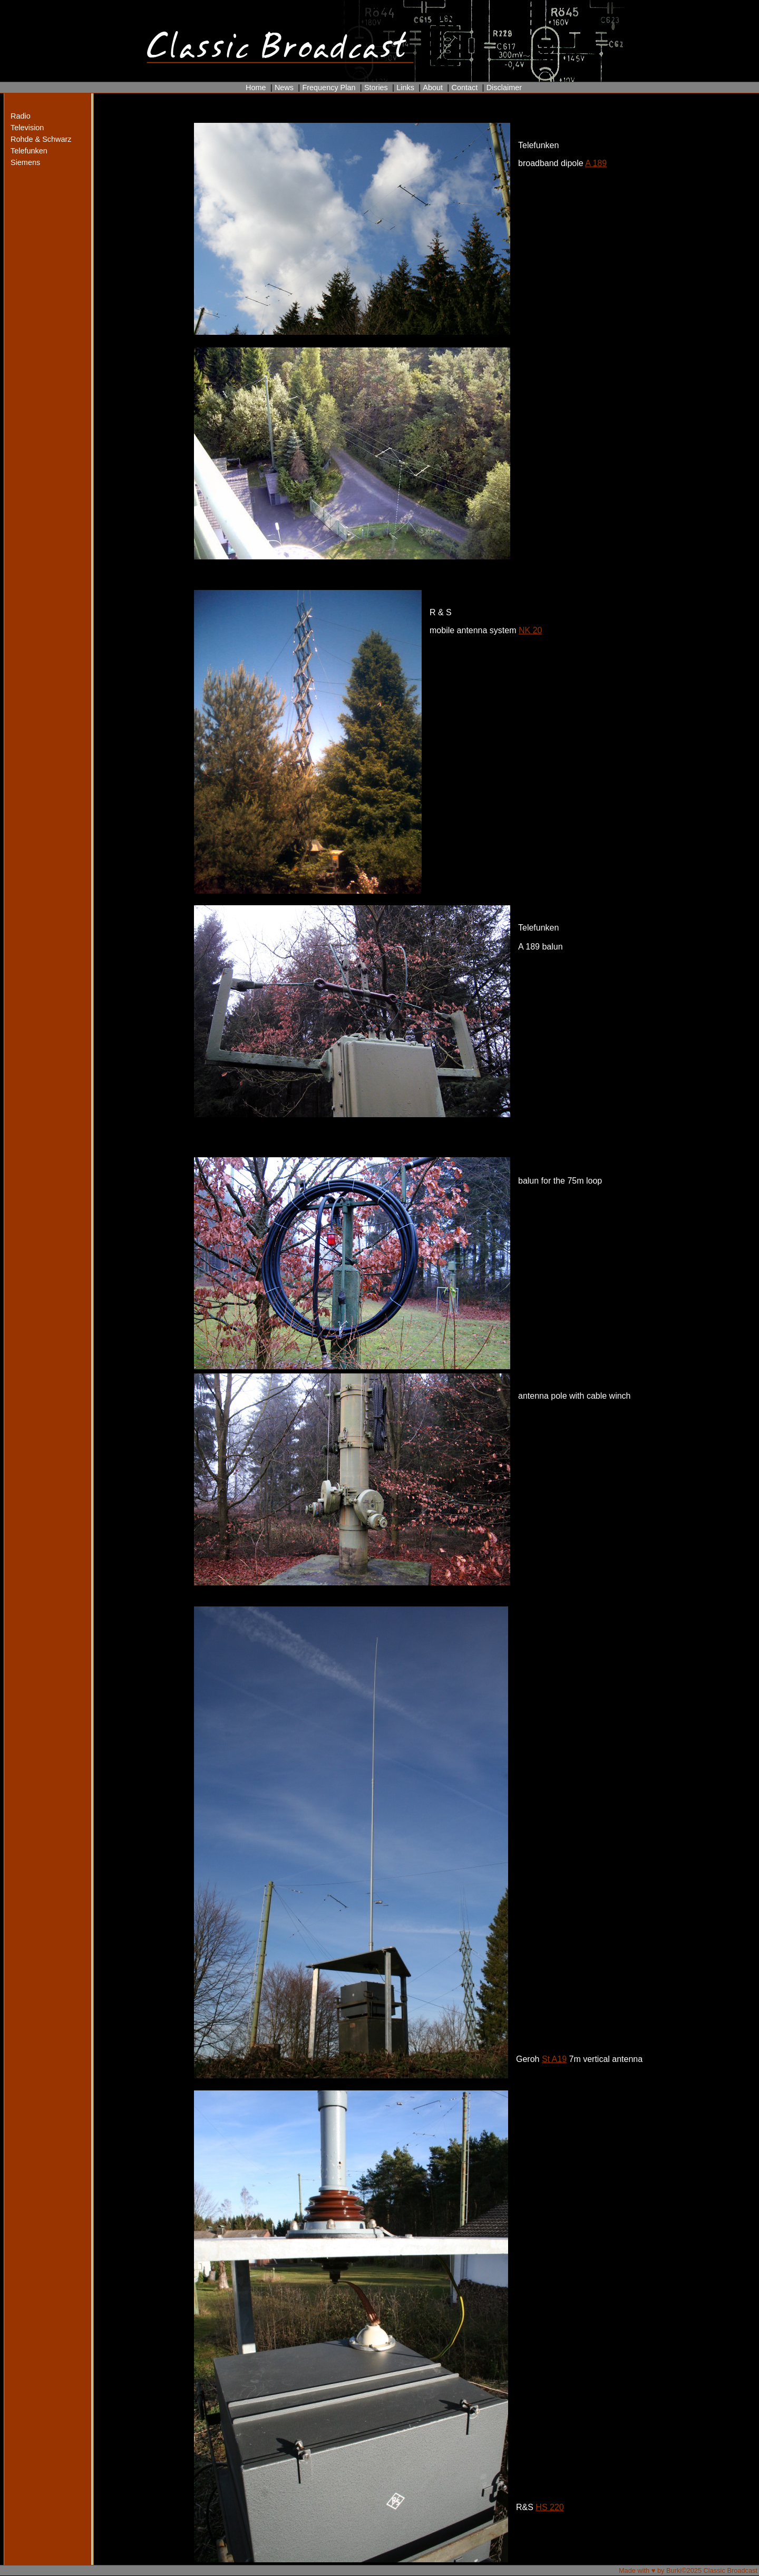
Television (27, 127)
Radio (21, 116)
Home (256, 87)
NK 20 (530, 630)
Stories (376, 87)
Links (405, 87)
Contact (464, 87)
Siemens (25, 162)
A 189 (596, 163)
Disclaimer (504, 87)
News (284, 87)
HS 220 (549, 2507)
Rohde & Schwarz (31, 139)
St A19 (554, 2059)
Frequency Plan (328, 87)
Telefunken (29, 151)
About (433, 87)
